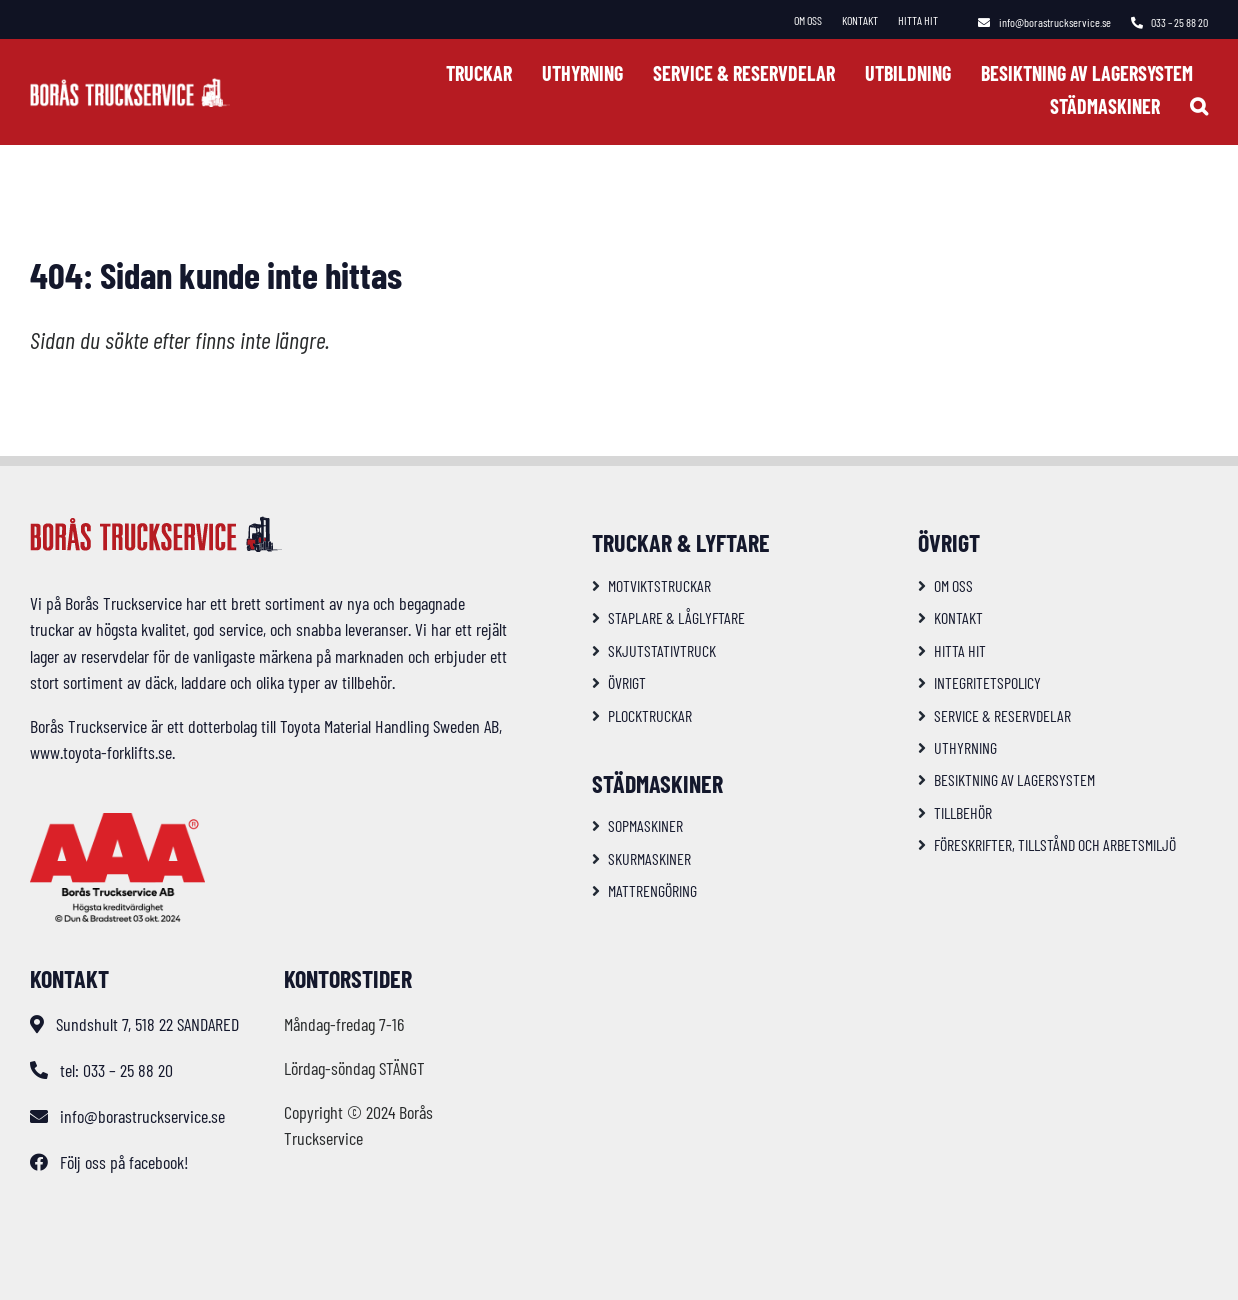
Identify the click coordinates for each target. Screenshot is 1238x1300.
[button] (1199, 106)
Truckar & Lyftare (681, 542)
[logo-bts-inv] (130, 87)
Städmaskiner (657, 783)
